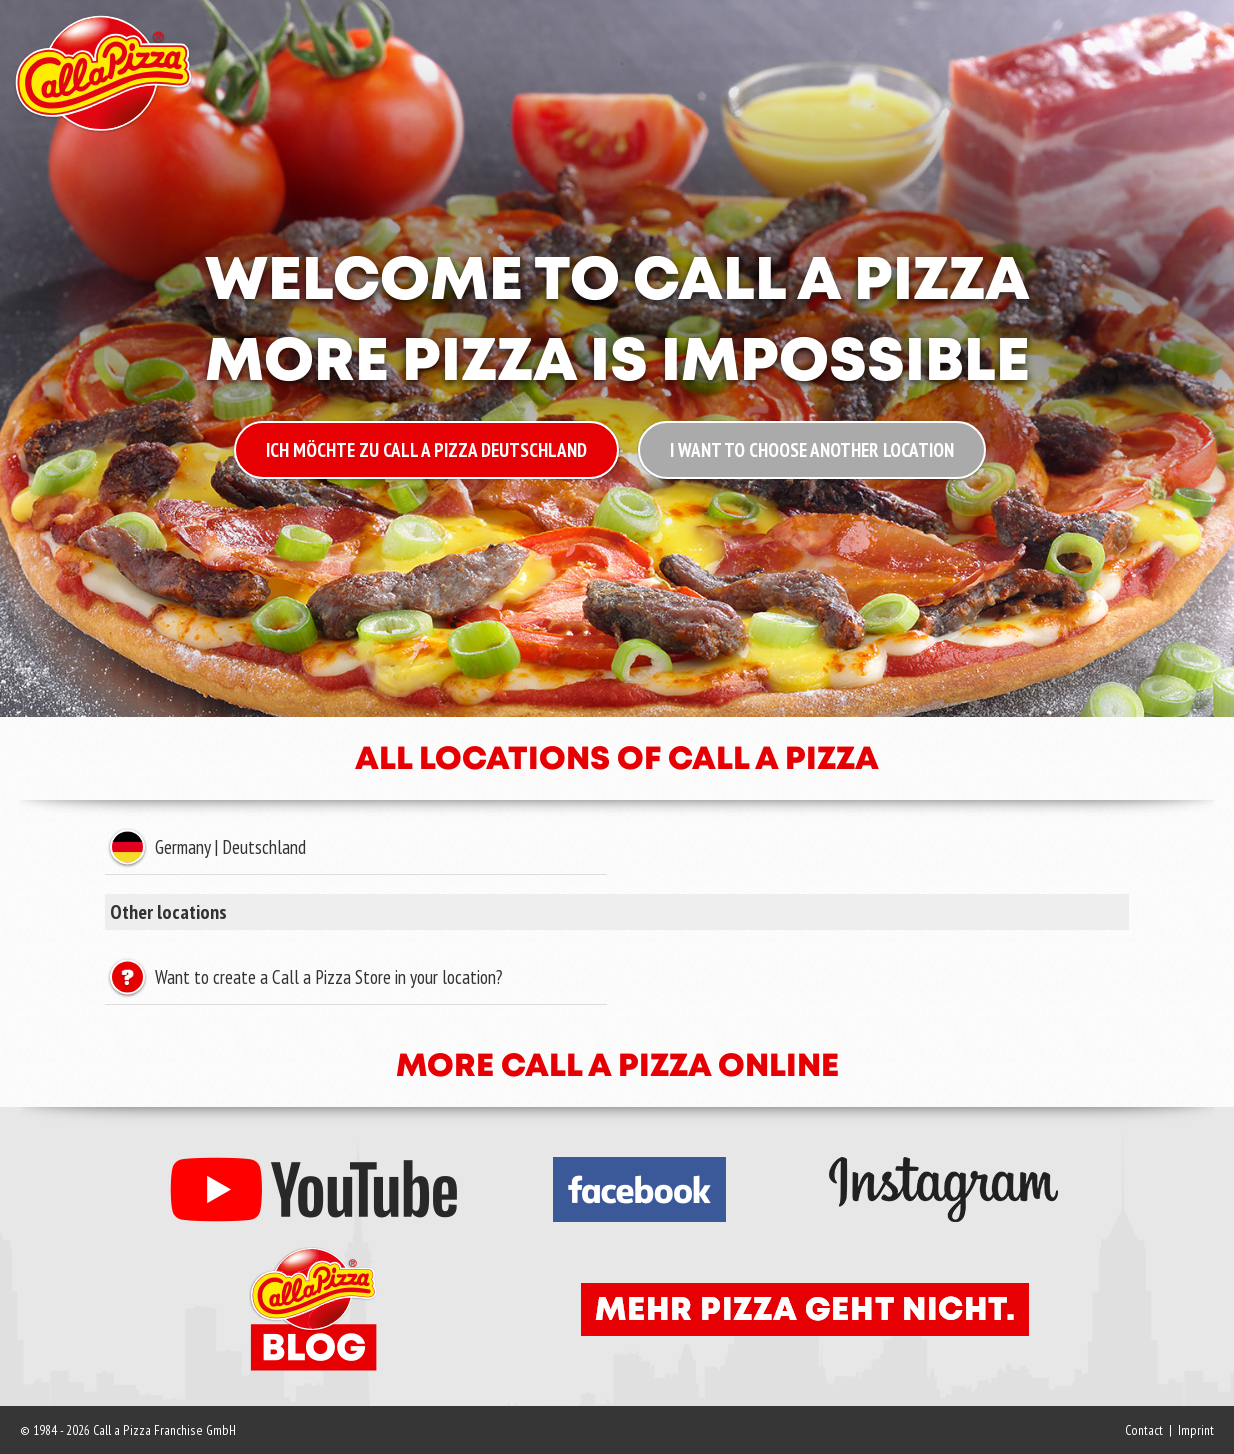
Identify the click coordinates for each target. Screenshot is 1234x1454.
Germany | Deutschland (228, 847)
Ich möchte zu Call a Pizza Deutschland (426, 450)
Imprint (1196, 1430)
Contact (1144, 1430)
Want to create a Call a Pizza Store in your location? (326, 977)
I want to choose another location (812, 450)
